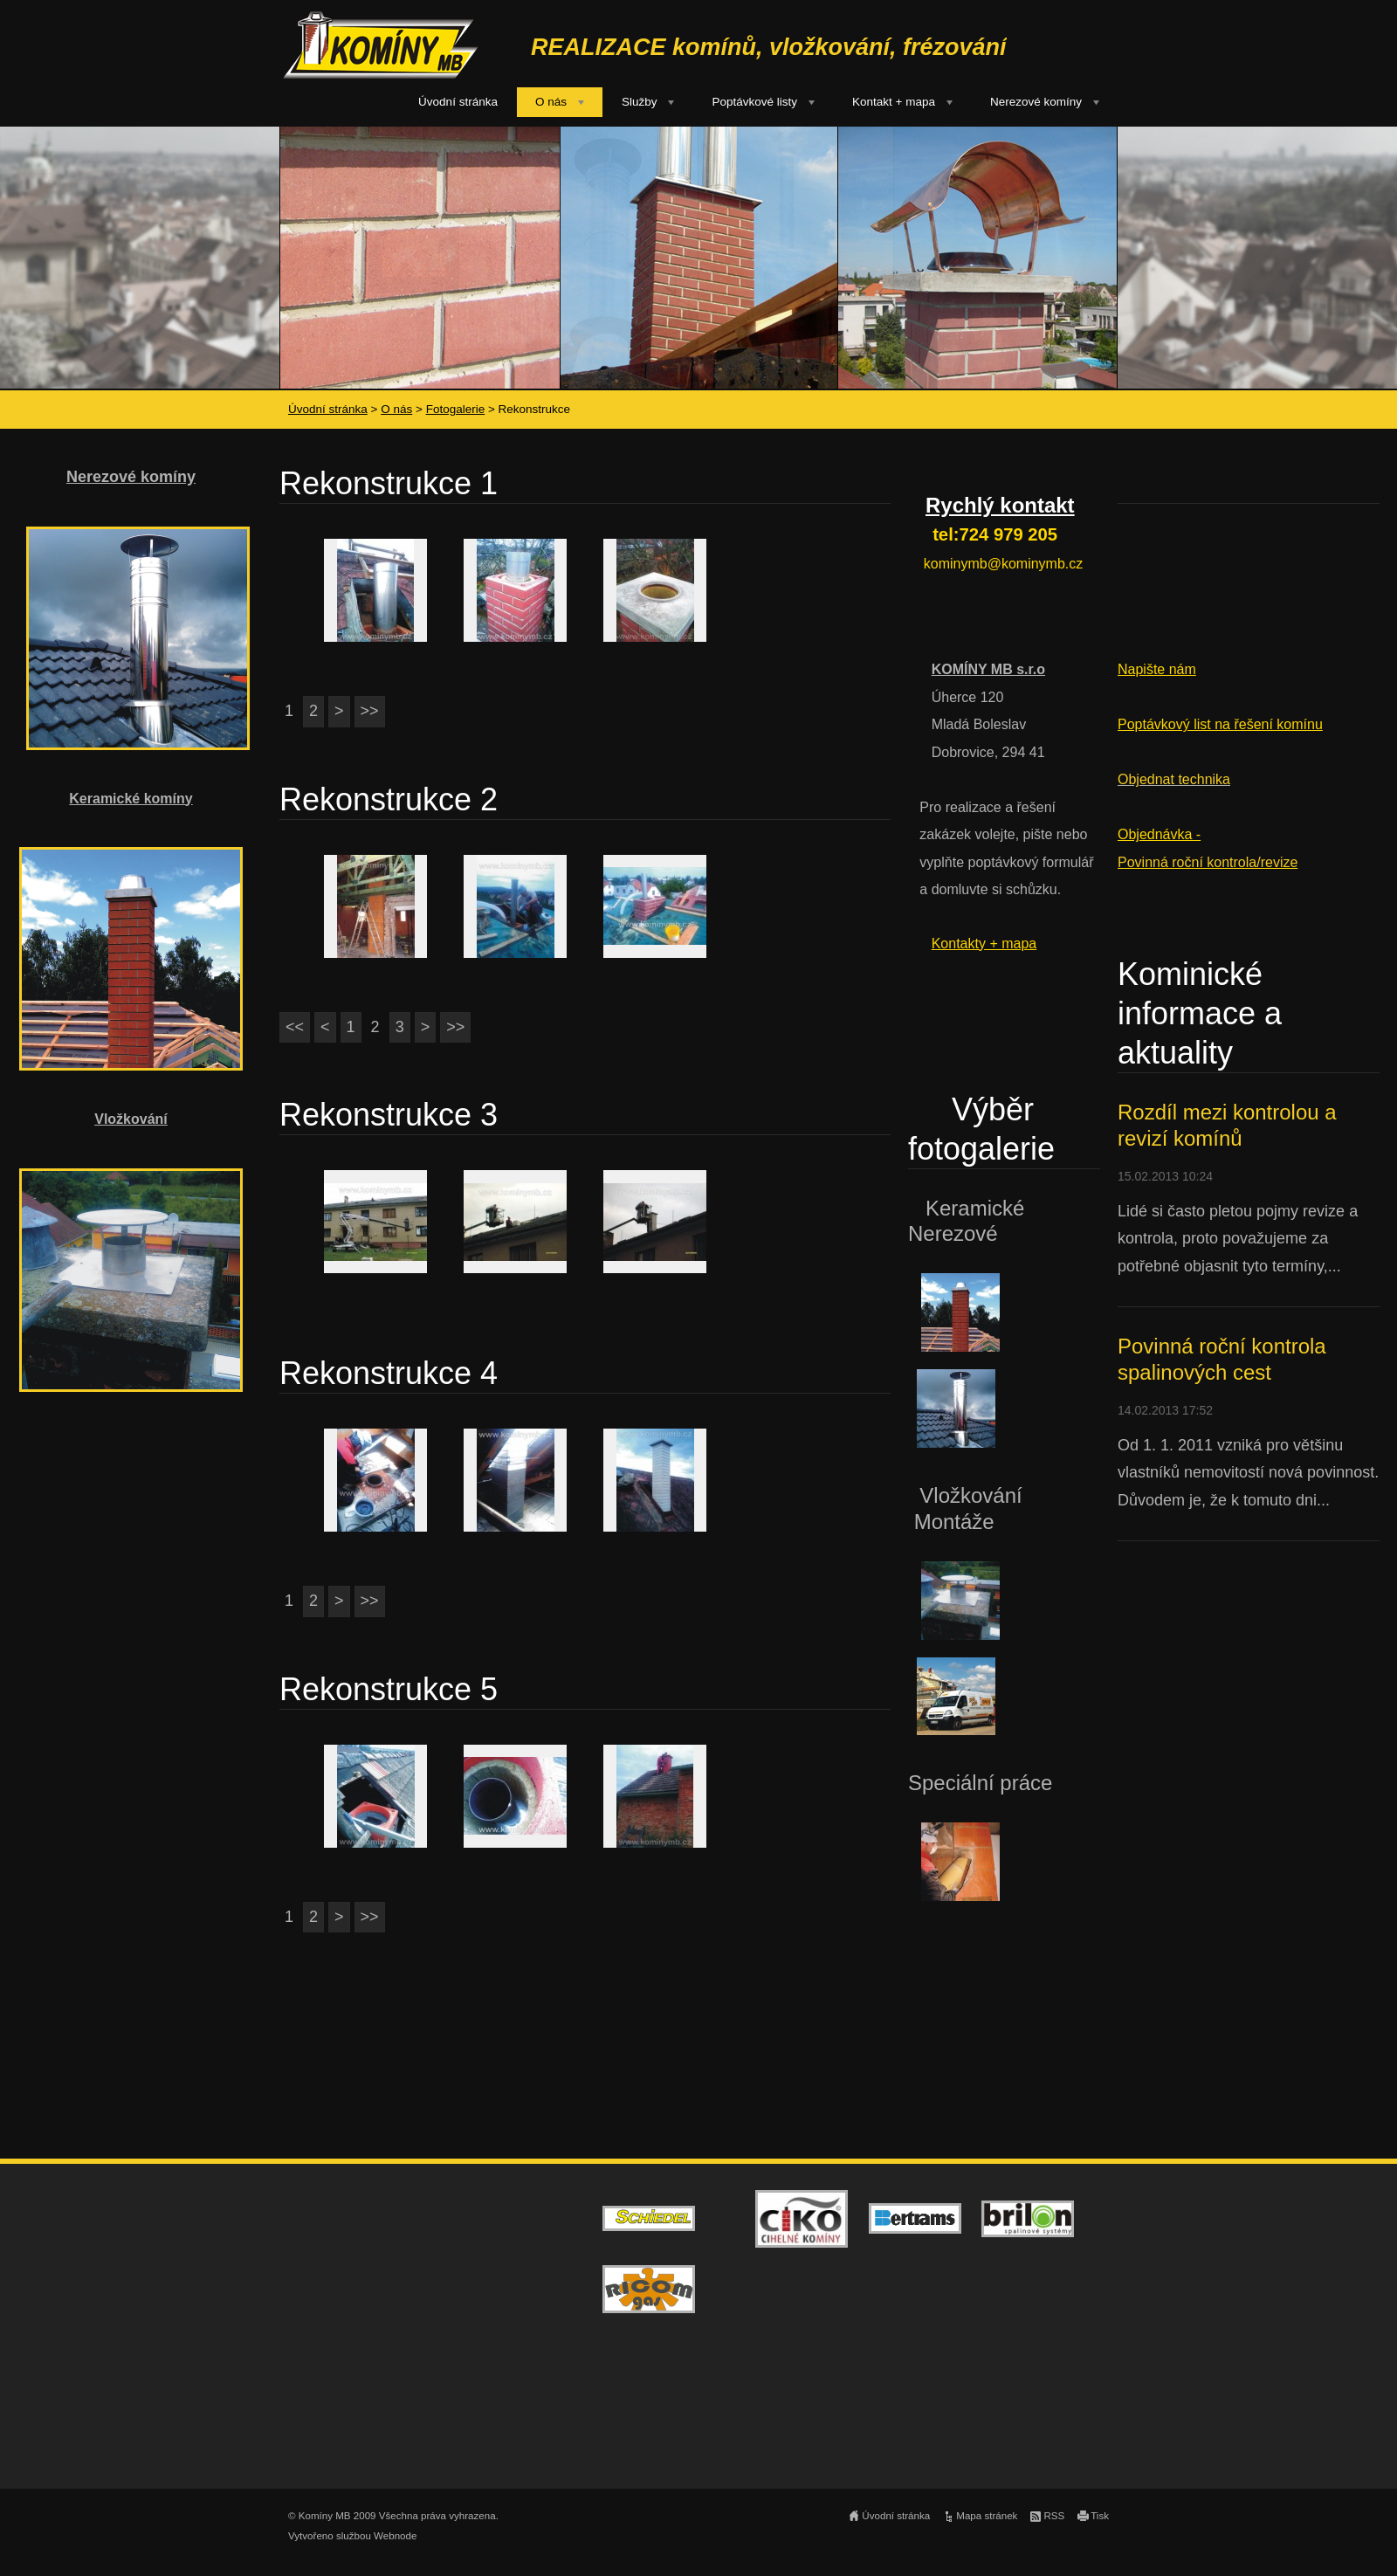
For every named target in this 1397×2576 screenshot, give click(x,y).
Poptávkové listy (754, 101)
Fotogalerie (455, 409)
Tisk (1100, 2516)
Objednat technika (1174, 779)
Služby (639, 101)
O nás (551, 101)
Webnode (395, 2536)
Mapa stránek (986, 2516)
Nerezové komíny (1036, 101)
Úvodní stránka (458, 101)
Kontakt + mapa (893, 101)
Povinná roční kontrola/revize (1207, 862)
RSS (1053, 2516)
